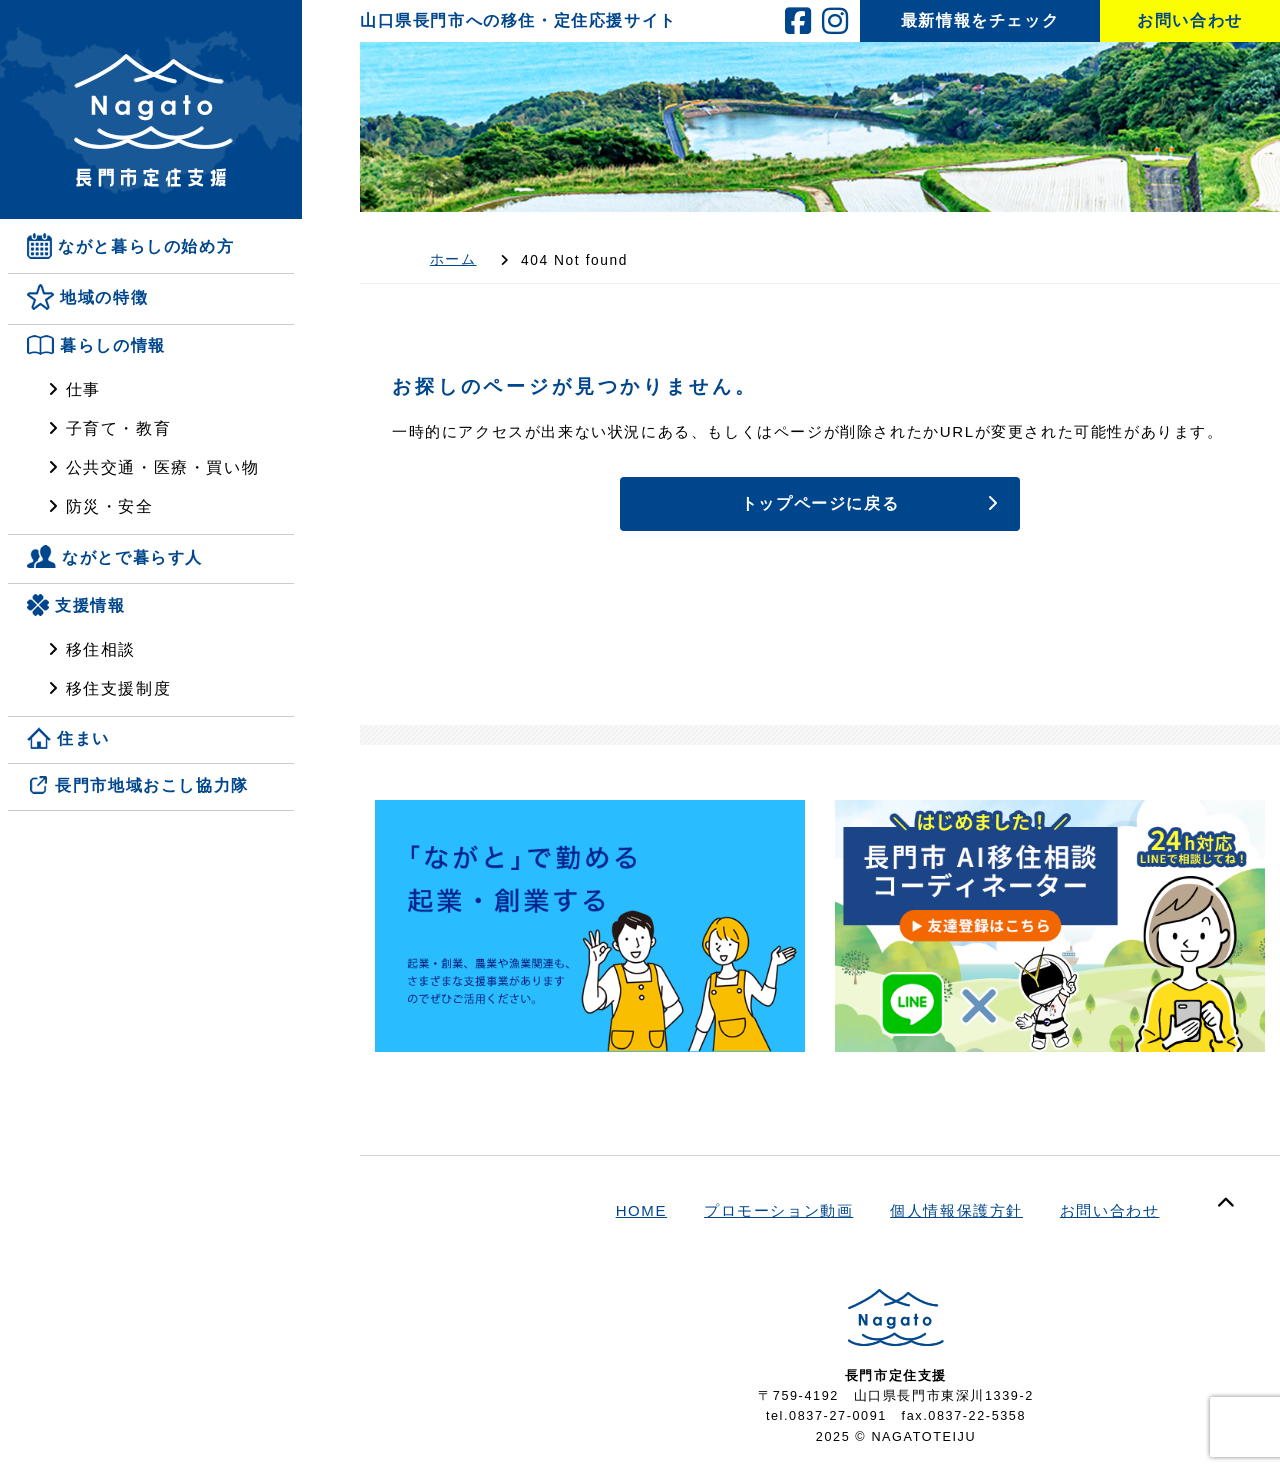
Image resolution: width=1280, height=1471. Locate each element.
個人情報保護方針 (956, 1210)
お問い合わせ (1110, 1210)
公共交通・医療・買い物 (163, 467)
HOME (642, 1210)
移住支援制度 (119, 688)
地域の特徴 (104, 298)
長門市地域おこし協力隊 (152, 786)
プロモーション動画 (778, 1210)
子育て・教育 (119, 428)
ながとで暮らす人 (132, 557)
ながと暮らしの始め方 (146, 246)
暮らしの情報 (113, 346)
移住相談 (101, 649)
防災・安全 (110, 506)
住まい (83, 738)
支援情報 (90, 605)
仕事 (83, 389)
